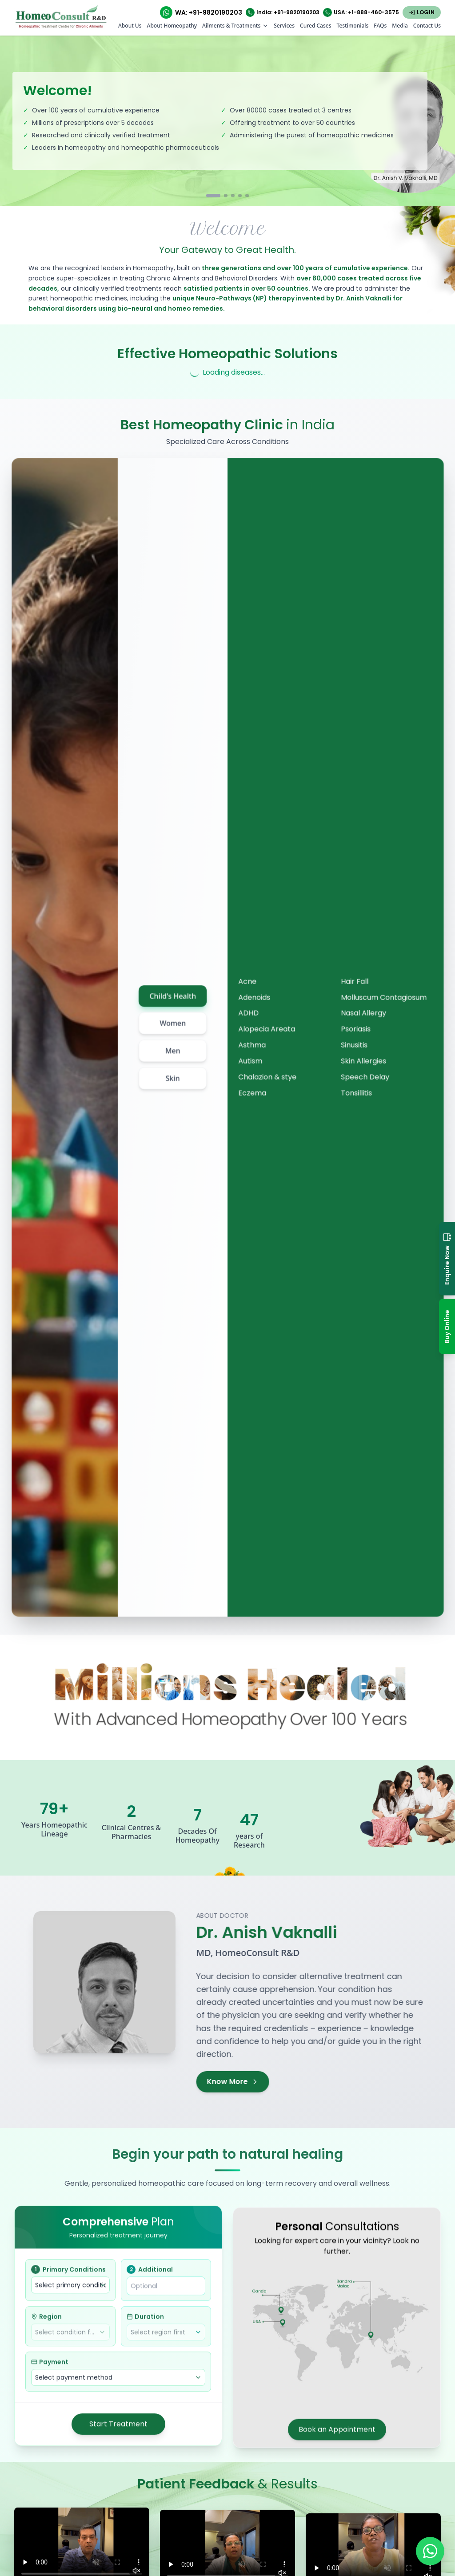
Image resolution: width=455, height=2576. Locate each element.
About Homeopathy (172, 25)
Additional (150, 2275)
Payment (49, 2367)
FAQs (380, 25)
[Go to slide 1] (213, 195)
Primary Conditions (68, 2275)
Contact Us (427, 25)
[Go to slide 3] (233, 195)
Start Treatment (118, 2429)
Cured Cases (315, 25)
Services (284, 25)
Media (399, 25)
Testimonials (352, 25)
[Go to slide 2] (226, 195)
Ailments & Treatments (235, 25)
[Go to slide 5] (247, 195)
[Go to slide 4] (240, 195)
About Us (130, 25)
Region (46, 2322)
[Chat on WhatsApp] (430, 2551)
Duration (145, 2322)
